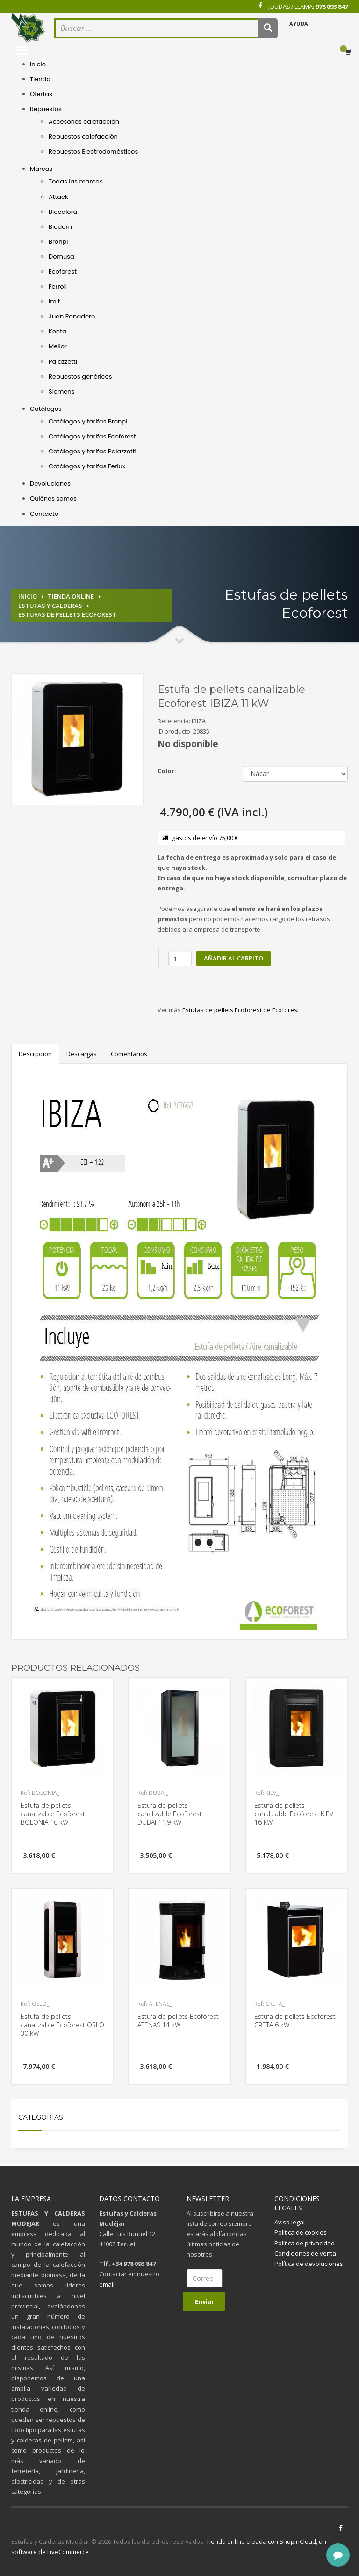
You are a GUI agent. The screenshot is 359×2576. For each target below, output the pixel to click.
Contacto (44, 513)
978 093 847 (332, 6)
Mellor (58, 346)
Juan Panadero (72, 316)
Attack (58, 196)
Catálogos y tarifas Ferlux (87, 466)
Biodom (60, 226)
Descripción (35, 1054)
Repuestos (46, 109)
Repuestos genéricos (80, 376)
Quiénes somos (53, 498)
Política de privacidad (304, 2243)
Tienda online (71, 596)
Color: (167, 771)
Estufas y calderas (50, 605)
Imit (54, 301)
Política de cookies (300, 2232)
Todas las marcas (76, 181)
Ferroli (58, 286)
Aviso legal (289, 2222)
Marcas (41, 168)
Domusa (61, 256)
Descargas (81, 1054)
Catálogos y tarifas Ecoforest (92, 436)
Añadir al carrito (233, 958)
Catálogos (46, 408)
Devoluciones (50, 483)
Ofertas (41, 94)
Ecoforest (63, 271)
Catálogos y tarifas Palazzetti (92, 451)
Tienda (40, 79)
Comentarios (129, 1054)
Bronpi (58, 241)
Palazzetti (63, 361)
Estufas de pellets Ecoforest (67, 614)
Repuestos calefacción (83, 136)
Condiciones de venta (305, 2253)
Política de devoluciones (308, 2263)
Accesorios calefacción (84, 121)
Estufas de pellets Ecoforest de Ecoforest (240, 1010)
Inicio (38, 64)
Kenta (57, 331)
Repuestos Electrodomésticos (93, 151)
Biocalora (63, 211)
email (107, 2284)
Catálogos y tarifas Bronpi (88, 421)
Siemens (61, 391)
